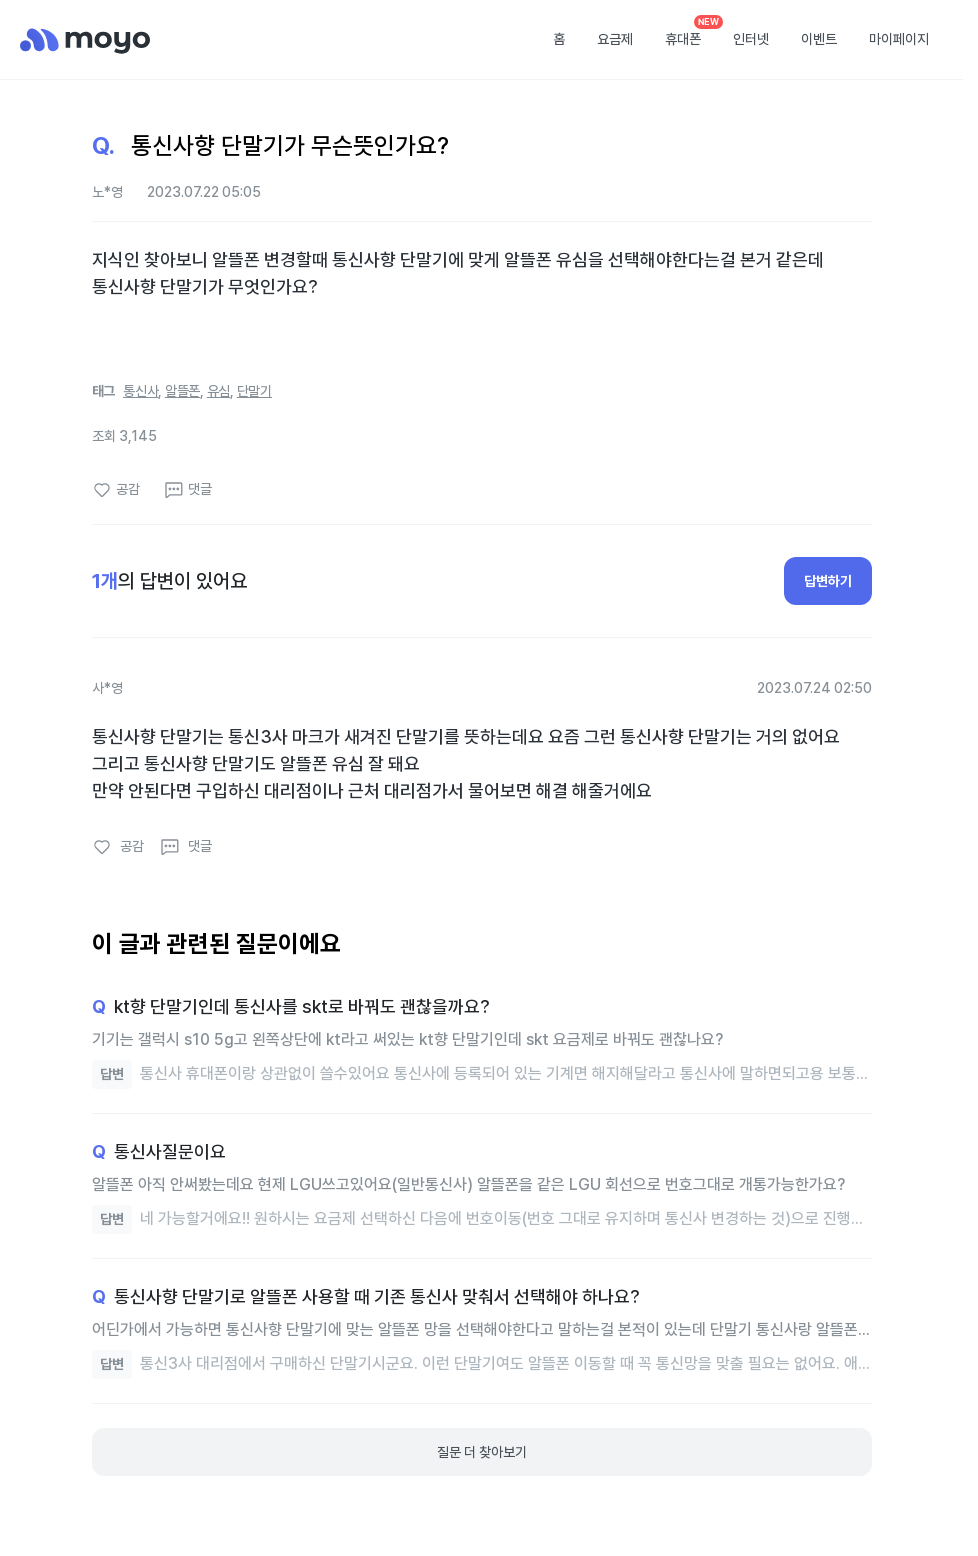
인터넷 (751, 39)
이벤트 (819, 39)
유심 (219, 391)
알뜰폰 (182, 391)
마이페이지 (899, 39)
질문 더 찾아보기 (482, 1452)
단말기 (254, 391)
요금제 (615, 39)
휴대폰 (683, 39)
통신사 (140, 391)
